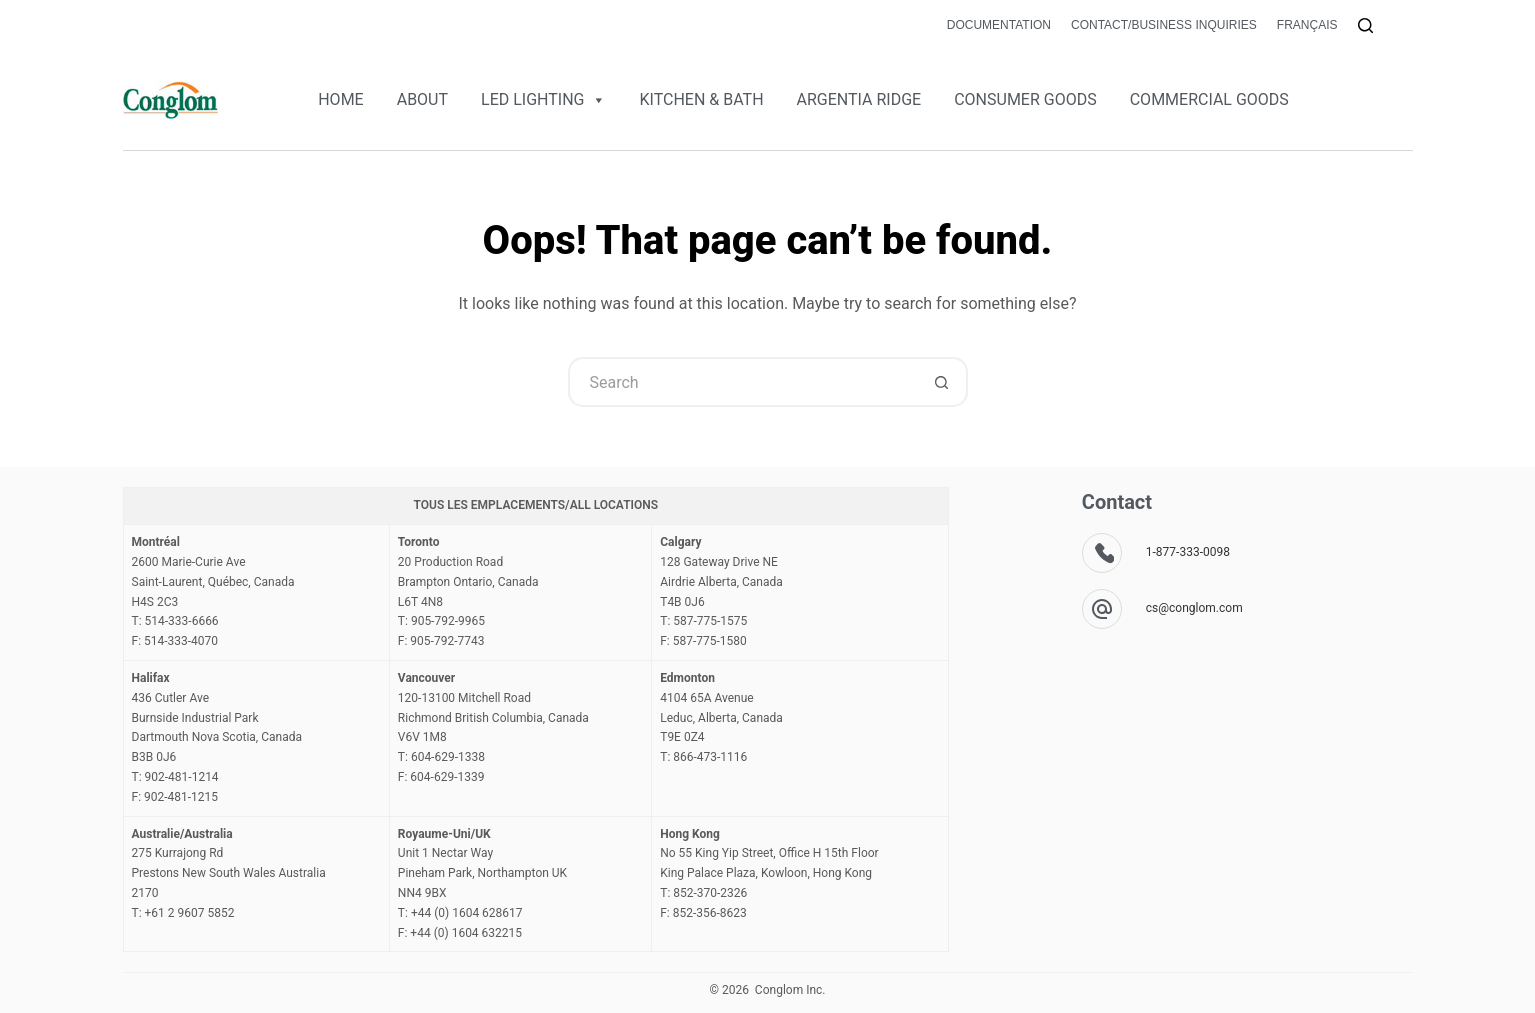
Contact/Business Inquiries (1164, 25)
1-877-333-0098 (1188, 552)
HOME (340, 99)
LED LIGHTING (543, 100)
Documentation (999, 25)
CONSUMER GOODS (1025, 99)
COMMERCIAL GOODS (1209, 99)
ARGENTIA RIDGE (859, 99)
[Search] (1365, 25)
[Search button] (943, 382)
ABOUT (422, 99)
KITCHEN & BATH (701, 99)
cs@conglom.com (1194, 608)
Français (1307, 25)
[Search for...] (743, 382)
